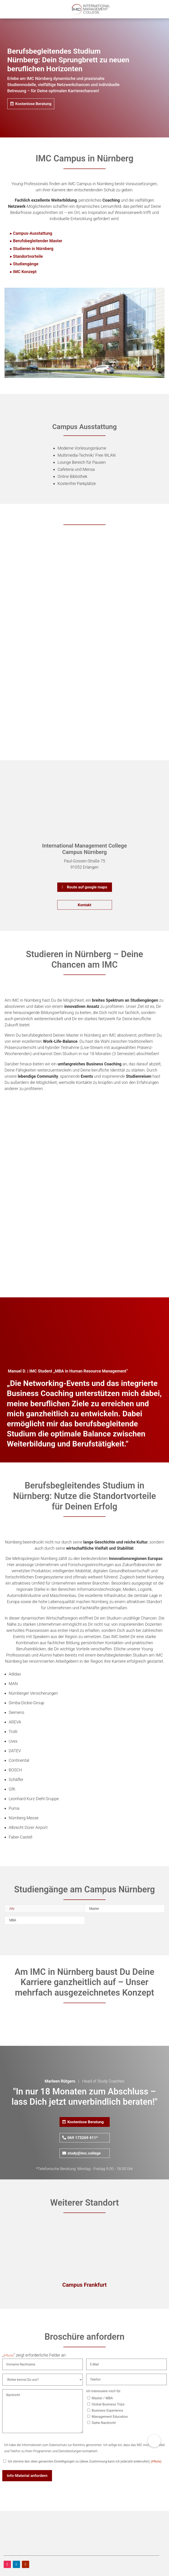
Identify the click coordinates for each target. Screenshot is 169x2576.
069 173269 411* (83, 2132)
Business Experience (107, 2402)
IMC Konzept (24, 271)
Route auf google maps (87, 886)
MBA (12, 1917)
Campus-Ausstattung (32, 233)
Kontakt (84, 902)
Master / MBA (102, 2390)
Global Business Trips (108, 2396)
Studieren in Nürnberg (33, 248)
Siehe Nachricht (104, 2415)
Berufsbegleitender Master (37, 240)
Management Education (110, 2409)
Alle (11, 1905)
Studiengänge (26, 263)
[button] (154, 2440)
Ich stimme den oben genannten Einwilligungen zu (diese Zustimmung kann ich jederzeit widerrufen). (84, 2453)
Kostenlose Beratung (33, 103)
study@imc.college (84, 2146)
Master (94, 1905)
